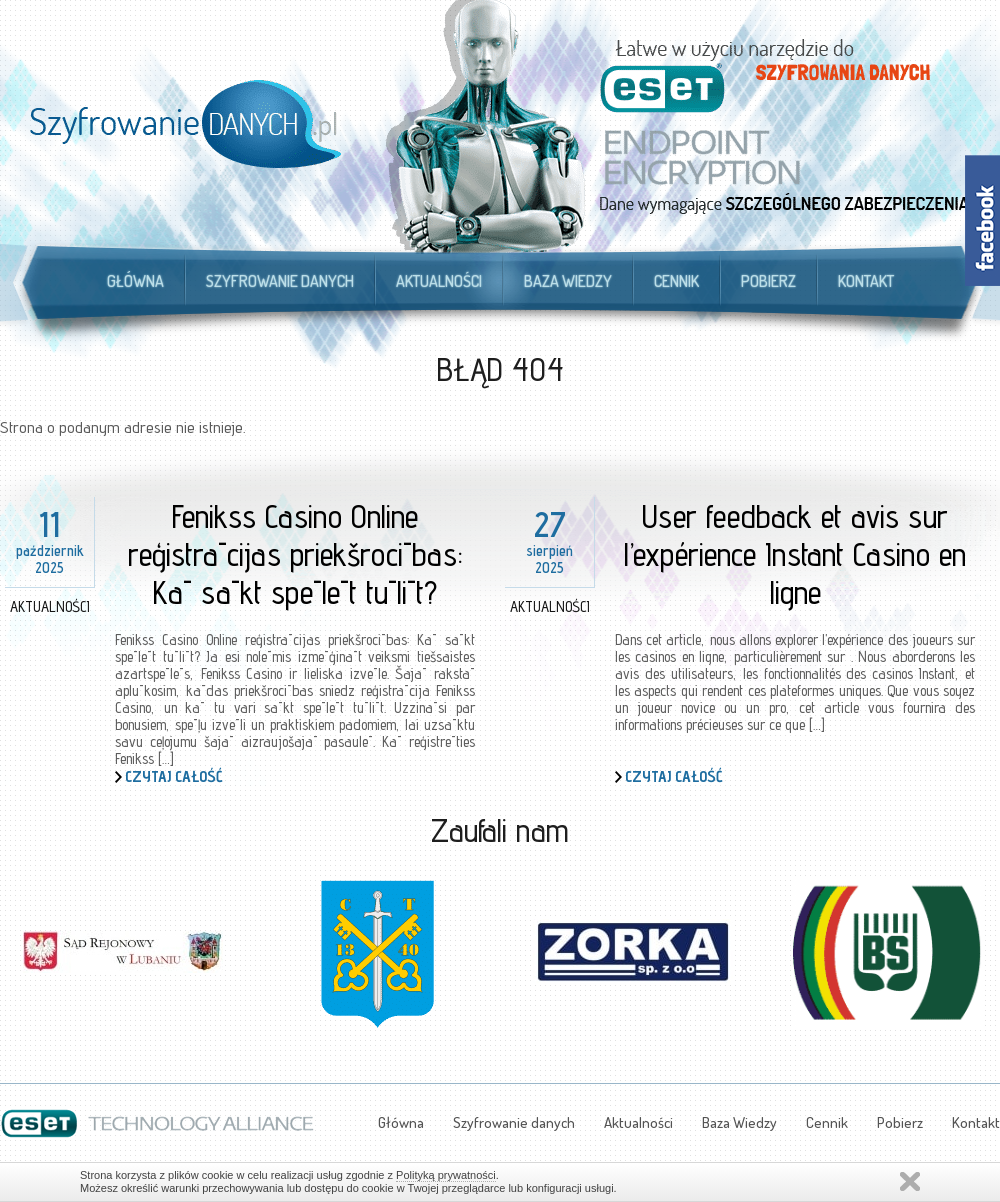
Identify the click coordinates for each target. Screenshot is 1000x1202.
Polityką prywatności (446, 1175)
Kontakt (866, 281)
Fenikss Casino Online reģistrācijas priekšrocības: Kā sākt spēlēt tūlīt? (295, 554)
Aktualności (439, 281)
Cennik (676, 281)
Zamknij (910, 1181)
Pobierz (768, 281)
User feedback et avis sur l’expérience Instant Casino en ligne (795, 554)
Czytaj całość (174, 776)
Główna (135, 281)
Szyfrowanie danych (280, 281)
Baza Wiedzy (568, 281)
